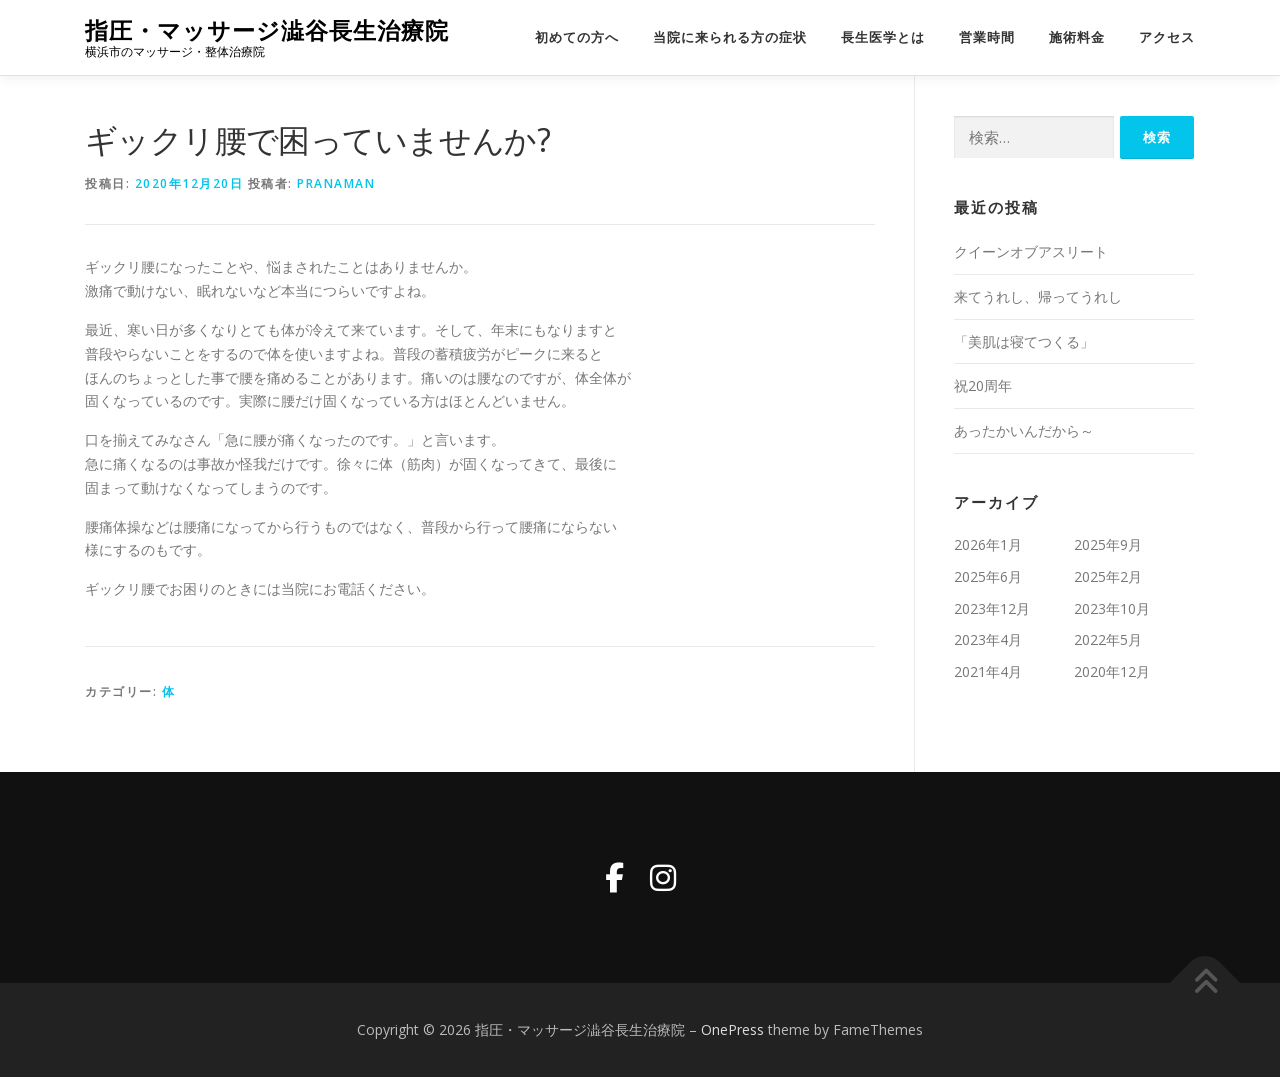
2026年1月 (988, 544)
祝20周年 (983, 385)
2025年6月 (988, 576)
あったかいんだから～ (1024, 430)
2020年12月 (1112, 671)
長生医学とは (883, 37)
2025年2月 (1108, 576)
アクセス (1167, 37)
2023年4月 (988, 639)
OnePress (732, 1029)
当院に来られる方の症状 (730, 37)
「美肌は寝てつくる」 (1024, 341)
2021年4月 (988, 671)
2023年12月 (992, 608)
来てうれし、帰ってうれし (1038, 296)
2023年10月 (1112, 608)
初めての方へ (577, 37)
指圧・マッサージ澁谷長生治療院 (267, 30)
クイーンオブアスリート (1031, 251)
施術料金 (1077, 37)
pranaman (336, 183)
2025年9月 (1108, 544)
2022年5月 (1108, 639)
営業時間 (987, 37)
